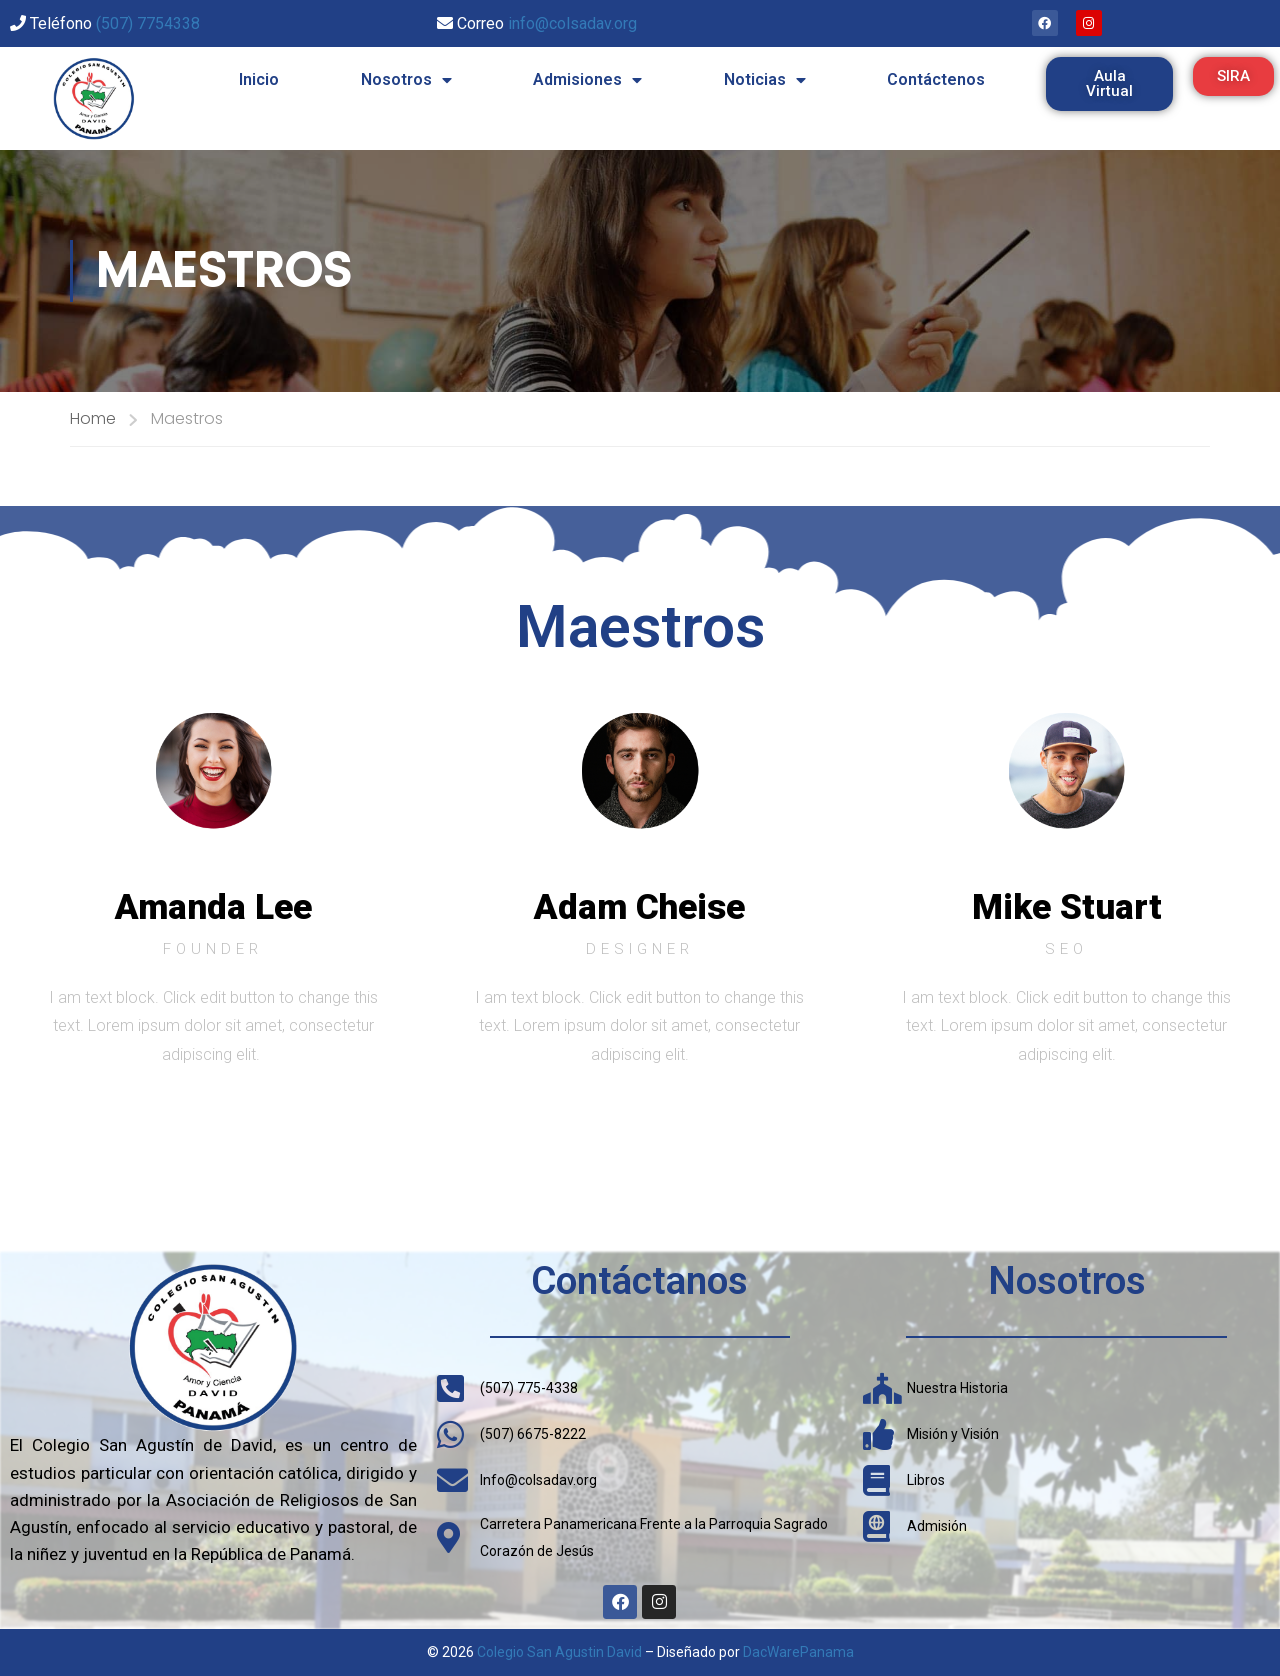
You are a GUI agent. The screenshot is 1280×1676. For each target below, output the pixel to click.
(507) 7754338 (148, 23)
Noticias (765, 80)
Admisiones (587, 80)
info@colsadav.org (572, 23)
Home (93, 418)
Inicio (259, 79)
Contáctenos (936, 79)
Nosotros (406, 80)
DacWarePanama (798, 1652)
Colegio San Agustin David (559, 1652)
